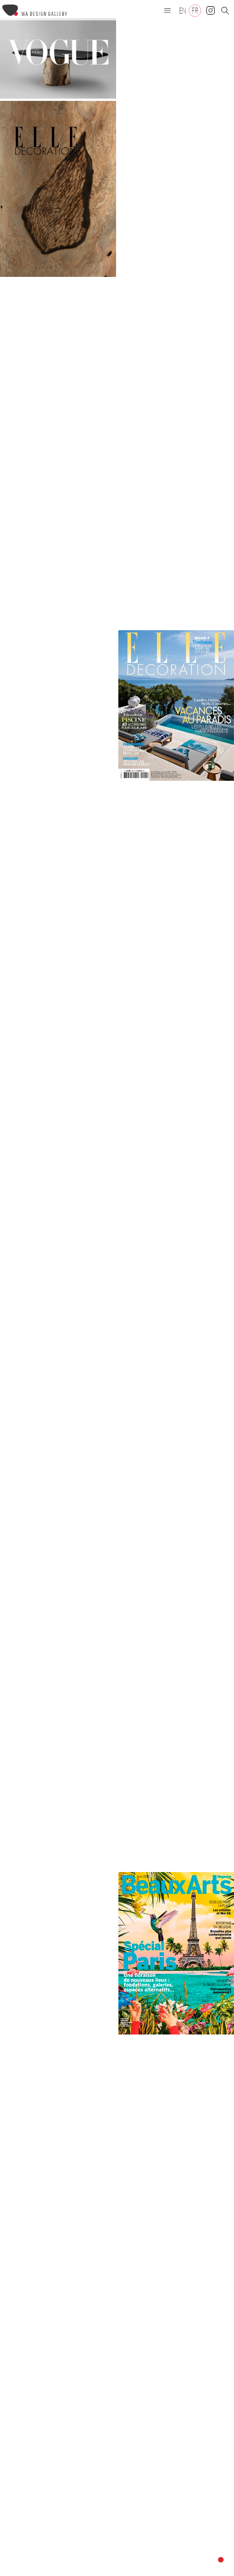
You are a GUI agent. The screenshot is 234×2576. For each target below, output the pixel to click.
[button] (167, 10)
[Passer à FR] (195, 11)
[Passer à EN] (183, 11)
